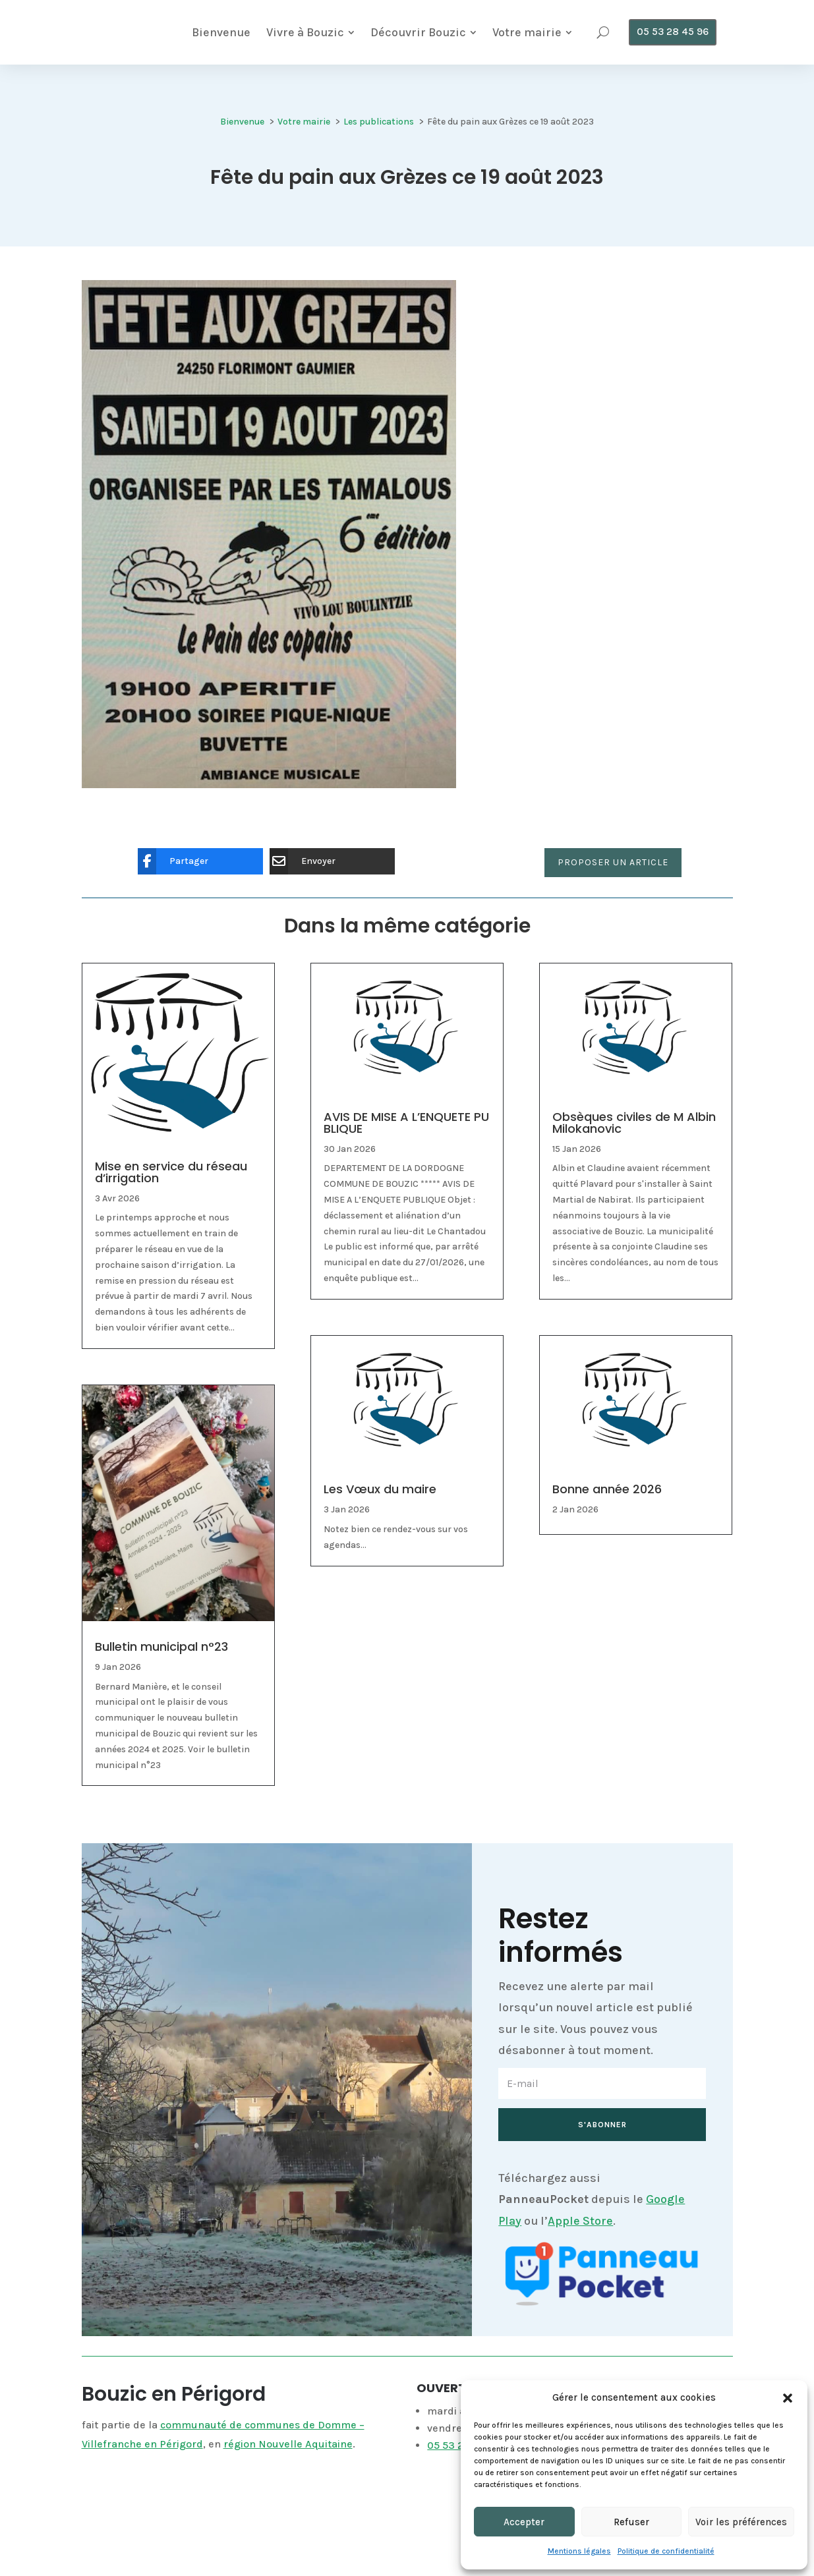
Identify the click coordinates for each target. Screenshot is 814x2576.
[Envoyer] (322, 897)
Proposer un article (613, 899)
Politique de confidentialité (666, 2551)
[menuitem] (315, 37)
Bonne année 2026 (607, 1525)
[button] (787, 2398)
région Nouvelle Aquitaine (288, 2480)
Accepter (524, 2522)
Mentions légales (579, 2551)
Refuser (631, 2522)
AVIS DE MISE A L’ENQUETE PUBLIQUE (406, 1159)
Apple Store (580, 2257)
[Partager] (190, 897)
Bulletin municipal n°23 (161, 1682)
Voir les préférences (741, 2522)
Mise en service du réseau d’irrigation (171, 1208)
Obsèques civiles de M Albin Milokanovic (634, 1159)
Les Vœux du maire (380, 1525)
